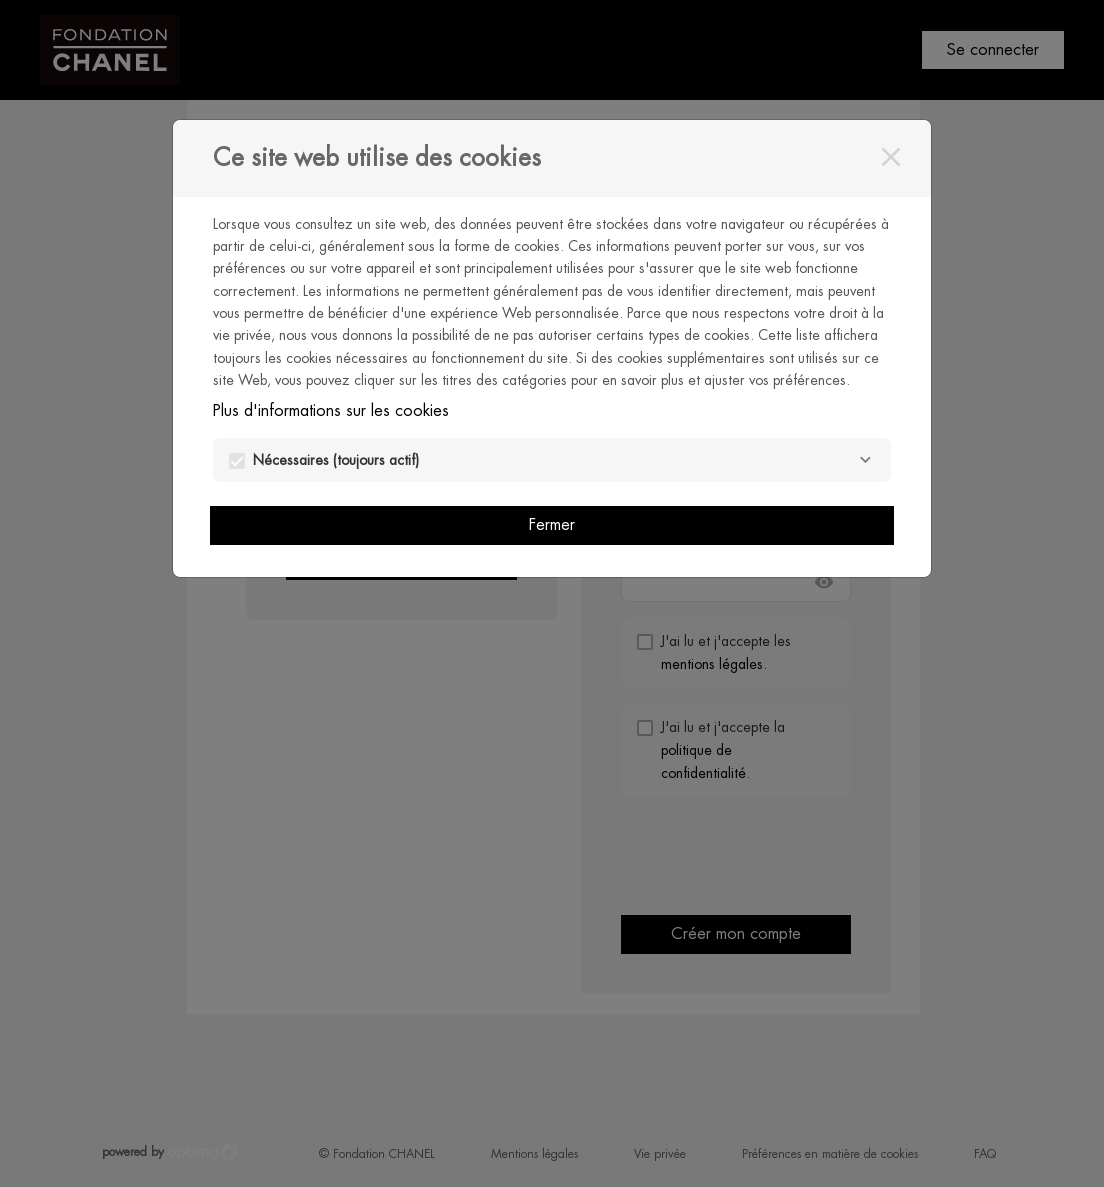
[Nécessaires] (865, 460)
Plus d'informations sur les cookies (331, 410)
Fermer (552, 524)
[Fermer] (891, 157)
